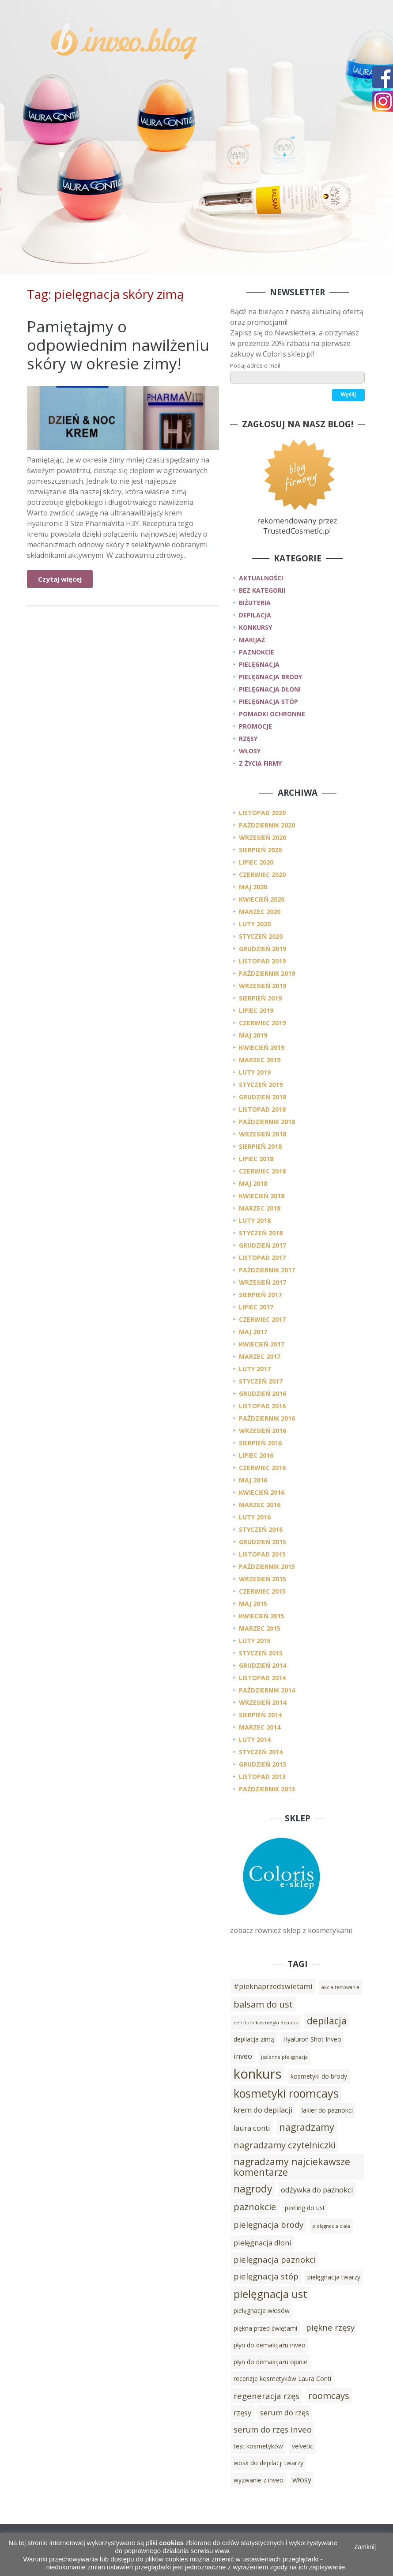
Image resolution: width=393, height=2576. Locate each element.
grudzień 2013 (262, 1764)
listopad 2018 (262, 1109)
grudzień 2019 (262, 948)
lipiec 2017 (256, 1307)
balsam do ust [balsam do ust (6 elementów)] (263, 2004)
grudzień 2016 (262, 1393)
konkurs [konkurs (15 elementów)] (258, 2073)
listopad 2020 (262, 813)
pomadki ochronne (272, 714)
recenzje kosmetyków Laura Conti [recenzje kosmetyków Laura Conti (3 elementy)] (282, 2378)
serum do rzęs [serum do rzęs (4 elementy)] (284, 2413)
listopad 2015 (262, 1554)
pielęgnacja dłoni (270, 689)
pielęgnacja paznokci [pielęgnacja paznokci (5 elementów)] (275, 2259)
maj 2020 (253, 887)
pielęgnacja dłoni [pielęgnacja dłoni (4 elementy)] (262, 2243)
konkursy (255, 627)
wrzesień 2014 (262, 1702)
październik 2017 (267, 1270)
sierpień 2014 (260, 1715)
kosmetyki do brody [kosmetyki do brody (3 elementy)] (319, 2076)
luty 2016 (255, 1517)
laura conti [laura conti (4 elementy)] (252, 2128)
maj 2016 (253, 1480)
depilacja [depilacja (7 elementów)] (327, 2020)
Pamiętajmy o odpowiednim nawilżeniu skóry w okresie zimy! (118, 345)
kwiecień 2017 (261, 1344)
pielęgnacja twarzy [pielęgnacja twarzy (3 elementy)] (333, 2277)
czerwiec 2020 (262, 874)
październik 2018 (267, 1121)
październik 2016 (267, 1418)
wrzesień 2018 (262, 1134)
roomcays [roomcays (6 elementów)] (328, 2395)
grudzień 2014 (262, 1665)
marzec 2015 (259, 1628)
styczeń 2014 (261, 1752)
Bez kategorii (262, 590)
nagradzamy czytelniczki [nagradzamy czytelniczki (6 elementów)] (285, 2145)
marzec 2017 (259, 1356)
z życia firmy (260, 763)
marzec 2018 (259, 1208)
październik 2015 (267, 1566)
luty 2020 (255, 924)
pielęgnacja (259, 664)
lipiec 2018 (256, 1158)
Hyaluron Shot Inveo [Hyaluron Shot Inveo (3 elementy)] (312, 2039)
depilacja (255, 615)
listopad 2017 (262, 1257)
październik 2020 (267, 825)
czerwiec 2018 (262, 1171)
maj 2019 (253, 1035)
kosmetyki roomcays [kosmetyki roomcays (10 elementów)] (286, 2093)
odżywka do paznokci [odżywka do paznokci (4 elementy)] (317, 2190)
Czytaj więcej (60, 579)
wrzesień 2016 (262, 1430)
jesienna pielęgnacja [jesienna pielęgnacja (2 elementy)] (284, 2057)
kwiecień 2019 (261, 1047)
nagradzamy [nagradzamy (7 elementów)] (306, 2127)
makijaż (252, 640)
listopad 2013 (262, 1776)
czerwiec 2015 (262, 1591)
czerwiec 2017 (262, 1319)
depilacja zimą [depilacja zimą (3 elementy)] (254, 2039)
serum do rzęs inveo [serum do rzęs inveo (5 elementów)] (273, 2429)
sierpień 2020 (260, 850)
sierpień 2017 (260, 1294)
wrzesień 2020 (262, 837)
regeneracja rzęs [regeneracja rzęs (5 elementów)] (266, 2395)
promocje (255, 726)
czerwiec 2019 (262, 1023)
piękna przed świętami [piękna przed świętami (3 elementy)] (265, 2328)
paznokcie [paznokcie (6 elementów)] (255, 2206)
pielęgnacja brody (270, 677)
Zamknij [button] (365, 2546)
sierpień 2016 (260, 1443)
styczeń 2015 (261, 1653)
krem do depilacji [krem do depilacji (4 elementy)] (263, 2110)
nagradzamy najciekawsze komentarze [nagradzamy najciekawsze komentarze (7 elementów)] (292, 2166)
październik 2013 (267, 1789)
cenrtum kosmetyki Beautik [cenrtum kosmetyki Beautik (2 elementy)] (266, 2022)
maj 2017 (253, 1331)
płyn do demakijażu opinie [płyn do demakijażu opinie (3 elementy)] (270, 2362)
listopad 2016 (262, 1406)
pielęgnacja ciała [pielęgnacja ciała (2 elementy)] (331, 2226)
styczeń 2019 (261, 1084)
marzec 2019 (259, 1060)
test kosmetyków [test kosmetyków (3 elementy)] (258, 2446)
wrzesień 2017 (262, 1282)
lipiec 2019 (256, 1010)
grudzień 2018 (262, 1097)
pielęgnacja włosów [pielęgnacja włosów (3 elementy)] (262, 2310)
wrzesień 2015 (262, 1579)
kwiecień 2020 (261, 899)
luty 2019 (255, 1072)
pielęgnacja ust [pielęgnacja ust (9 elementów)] (270, 2293)
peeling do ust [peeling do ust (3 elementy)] (305, 2208)
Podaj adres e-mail (255, 365)
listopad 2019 (262, 961)
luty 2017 (255, 1369)
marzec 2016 (259, 1504)
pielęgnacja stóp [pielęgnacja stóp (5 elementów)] (266, 2276)
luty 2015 (255, 1640)
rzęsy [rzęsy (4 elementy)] (242, 2413)
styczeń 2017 (261, 1381)
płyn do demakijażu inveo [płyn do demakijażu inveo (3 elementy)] (270, 2345)
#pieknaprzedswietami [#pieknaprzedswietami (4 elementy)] (273, 1986)
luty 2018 (255, 1220)
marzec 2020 (259, 911)
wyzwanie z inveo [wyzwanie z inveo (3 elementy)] (258, 2480)
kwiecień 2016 (261, 1492)
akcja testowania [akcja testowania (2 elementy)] (340, 1987)
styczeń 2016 (261, 1529)
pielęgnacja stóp (268, 701)
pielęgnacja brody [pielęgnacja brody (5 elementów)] (268, 2224)
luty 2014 (255, 1739)
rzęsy (248, 738)
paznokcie (256, 652)
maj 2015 (253, 1603)
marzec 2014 (259, 1727)
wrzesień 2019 (262, 986)
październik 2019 (267, 973)
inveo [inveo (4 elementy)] (243, 2056)
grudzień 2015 (262, 1542)
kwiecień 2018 (261, 1196)
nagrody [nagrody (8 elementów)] (253, 2189)
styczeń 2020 (261, 936)
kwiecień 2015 (261, 1616)
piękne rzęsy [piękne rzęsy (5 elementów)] (330, 2327)
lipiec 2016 (256, 1455)
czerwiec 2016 (262, 1467)
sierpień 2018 (260, 1146)
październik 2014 (267, 1690)
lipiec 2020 (256, 862)
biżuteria (255, 602)
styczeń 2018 (261, 1233)
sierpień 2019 (260, 998)
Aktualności (261, 578)
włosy (250, 751)
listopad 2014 (262, 1677)
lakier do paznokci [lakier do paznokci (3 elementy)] (327, 2110)
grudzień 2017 (262, 1245)
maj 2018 (253, 1183)
